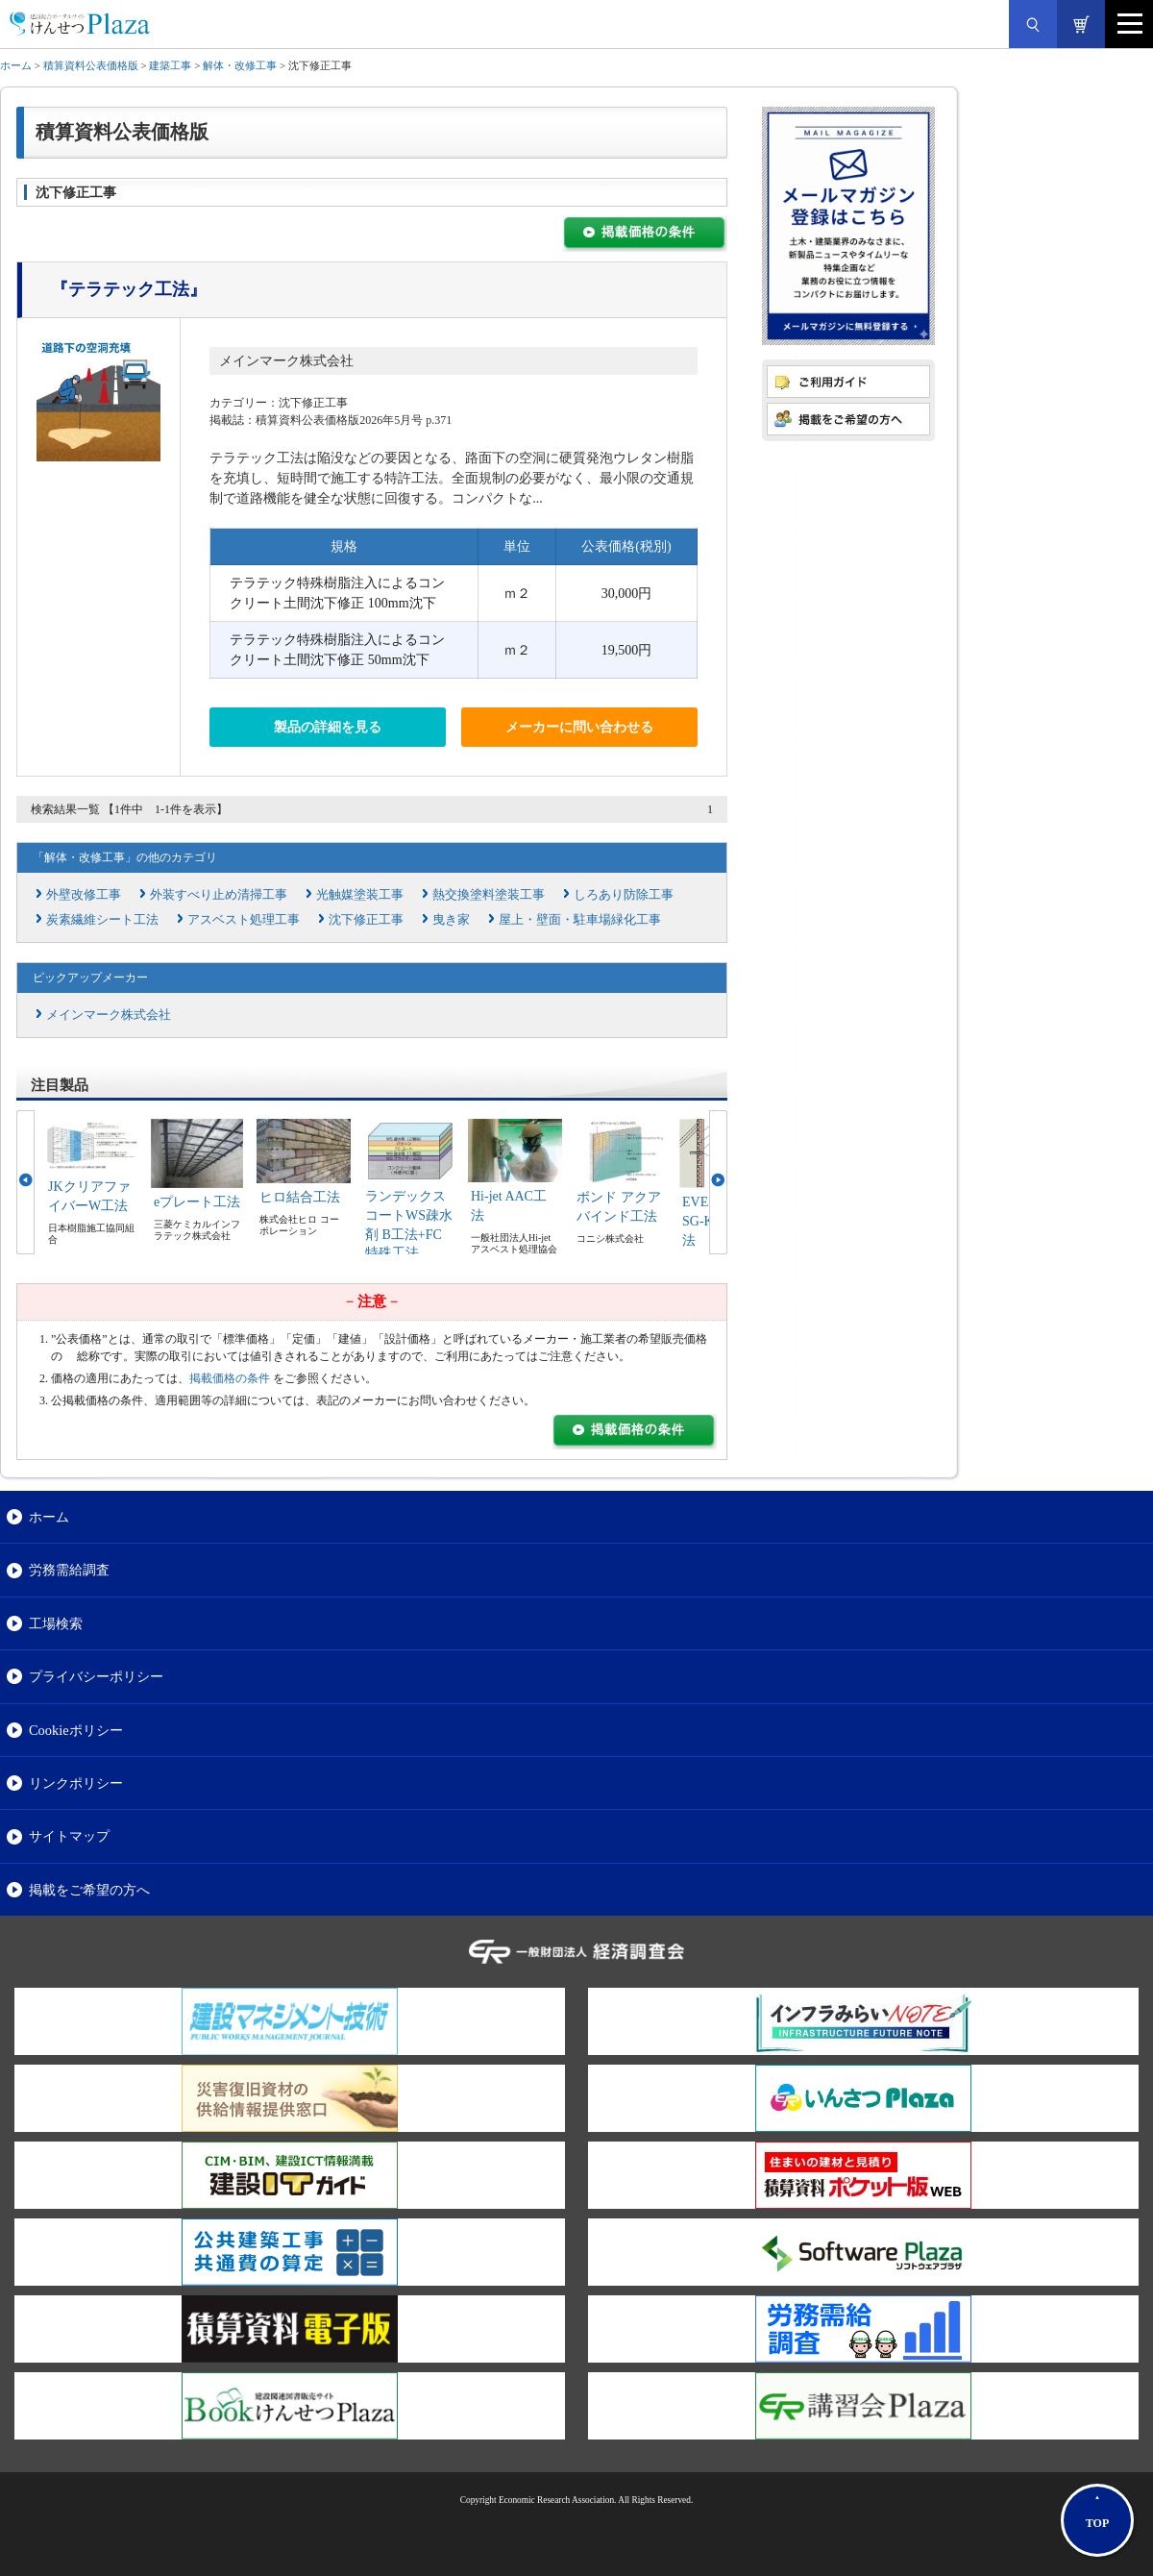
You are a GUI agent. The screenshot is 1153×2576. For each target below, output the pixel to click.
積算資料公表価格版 (90, 65)
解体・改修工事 (240, 65)
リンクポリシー (76, 1783)
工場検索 (56, 1623)
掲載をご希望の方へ (89, 1889)
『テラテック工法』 (129, 289)
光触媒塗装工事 (360, 894)
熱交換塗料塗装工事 (488, 894)
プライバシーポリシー (96, 1676)
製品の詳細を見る (327, 727)
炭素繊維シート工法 (102, 919)
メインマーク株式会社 (286, 361)
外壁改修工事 (83, 894)
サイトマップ (69, 1836)
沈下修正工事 (366, 919)
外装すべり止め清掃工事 (218, 894)
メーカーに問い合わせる (579, 727)
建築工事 (170, 65)
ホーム (16, 65)
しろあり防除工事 (624, 894)
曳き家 (451, 919)
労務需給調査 (69, 1569)
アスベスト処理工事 (243, 919)
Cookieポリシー (76, 1730)
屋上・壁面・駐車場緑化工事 (580, 919)
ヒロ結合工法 (299, 1197)
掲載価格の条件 (229, 1378)
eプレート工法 (197, 1202)
